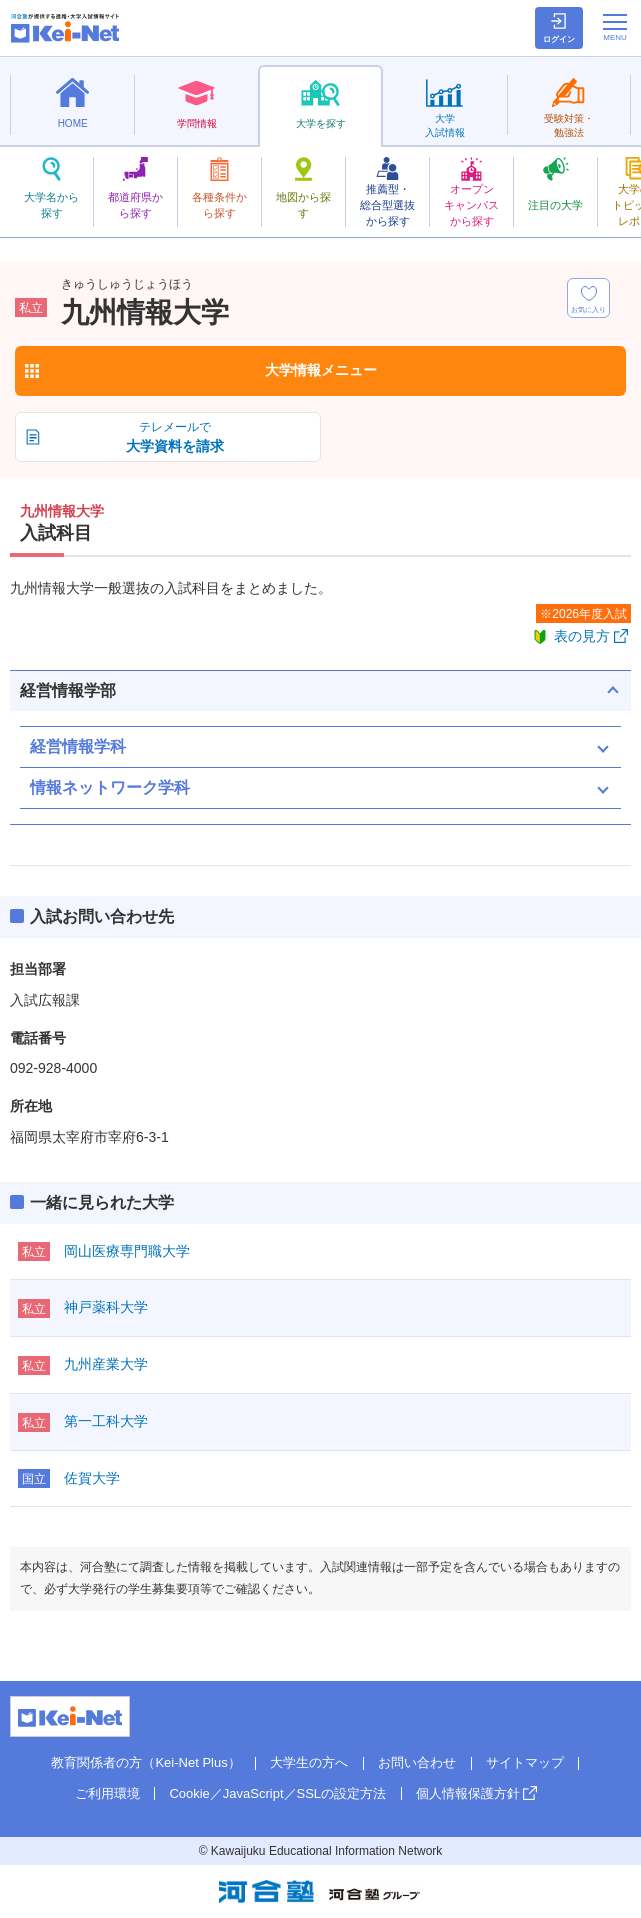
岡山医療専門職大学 (127, 1251)
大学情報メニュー (321, 370)
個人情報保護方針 (468, 1793)
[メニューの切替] (615, 27)
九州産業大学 (106, 1364)
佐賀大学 (92, 1478)
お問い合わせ (417, 1762)
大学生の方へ (309, 1762)
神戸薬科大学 (106, 1307)
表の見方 (582, 636)
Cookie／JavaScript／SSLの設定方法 (277, 1793)
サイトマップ (525, 1762)
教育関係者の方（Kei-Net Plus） (145, 1762)
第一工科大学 (106, 1421)
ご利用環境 (107, 1793)
